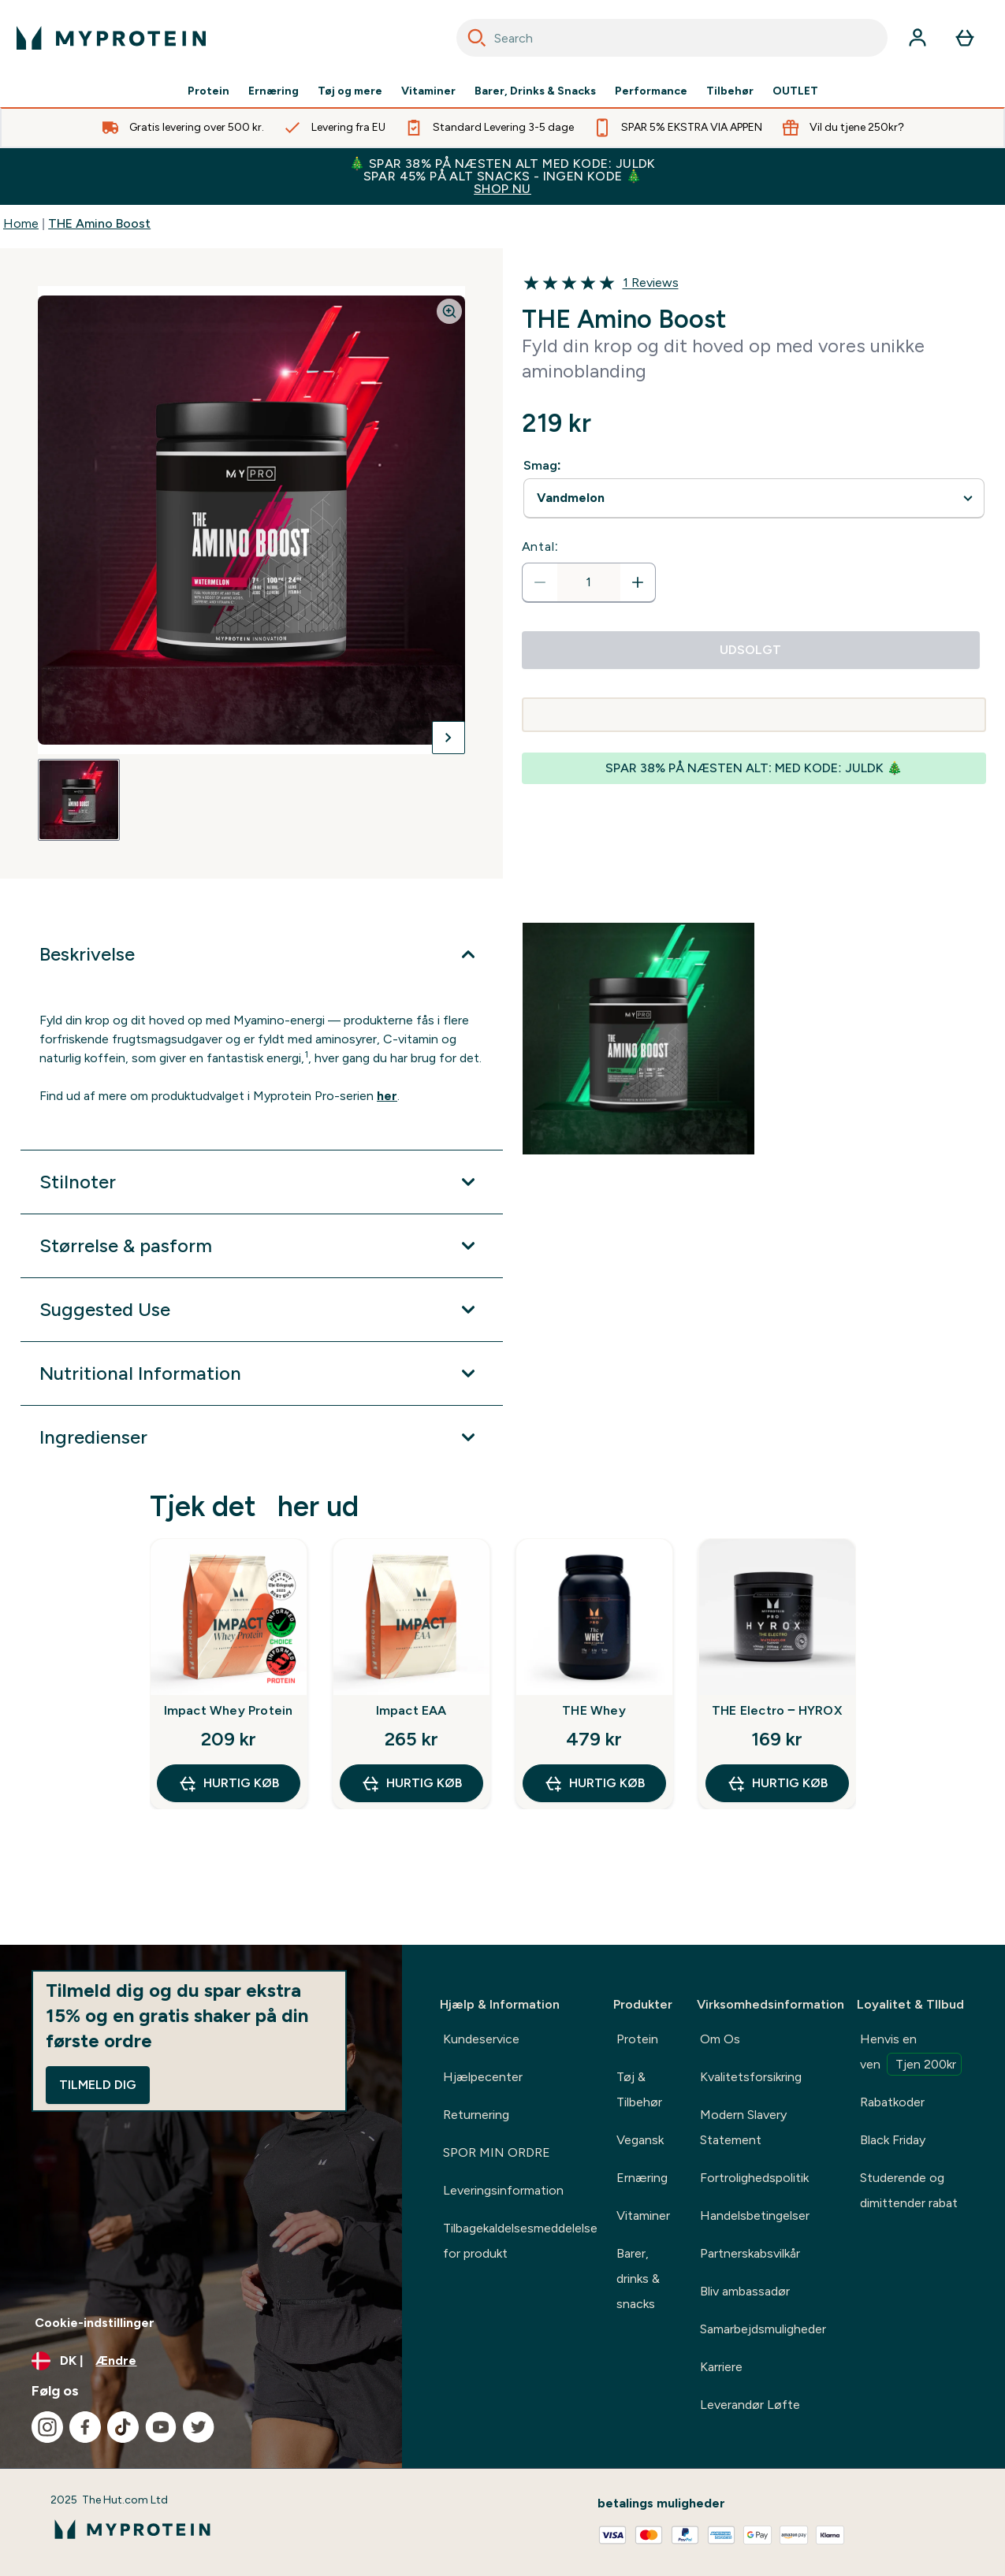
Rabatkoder (892, 2102)
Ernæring (273, 91)
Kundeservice (481, 2038)
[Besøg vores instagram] (47, 2427)
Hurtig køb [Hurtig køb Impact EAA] (411, 1783)
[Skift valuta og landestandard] (201, 2360)
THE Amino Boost (99, 223)
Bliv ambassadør (745, 2291)
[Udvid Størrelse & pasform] (261, 1245)
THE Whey (594, 1710)
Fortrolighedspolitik (754, 2177)
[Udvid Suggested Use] (261, 1309)
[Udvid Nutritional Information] (261, 1373)
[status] (588, 582)
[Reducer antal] (540, 582)
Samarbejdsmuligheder (763, 2328)
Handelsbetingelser (755, 2215)
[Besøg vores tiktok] (123, 2427)
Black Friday (892, 2139)
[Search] (477, 38)
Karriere (721, 2366)
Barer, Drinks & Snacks (535, 91)
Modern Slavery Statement (743, 2127)
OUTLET (795, 91)
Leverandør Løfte (750, 2404)
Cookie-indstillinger (94, 2322)
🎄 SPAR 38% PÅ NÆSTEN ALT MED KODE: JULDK (502, 176)
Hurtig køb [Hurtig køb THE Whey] (594, 1783)
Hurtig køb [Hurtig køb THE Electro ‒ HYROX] (777, 1783)
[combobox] (672, 38)
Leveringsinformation (503, 2190)
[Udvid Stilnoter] (261, 1182)
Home (21, 223)
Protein (208, 91)
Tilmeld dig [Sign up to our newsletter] (97, 2084)
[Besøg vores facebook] (85, 2427)
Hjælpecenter (483, 2076)
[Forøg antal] (637, 582)
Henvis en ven (911, 2053)
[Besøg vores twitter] (198, 2427)
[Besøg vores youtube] (161, 2427)
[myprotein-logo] (111, 38)
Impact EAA (411, 1710)
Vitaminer (428, 91)
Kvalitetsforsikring (751, 2076)
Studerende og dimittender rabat (909, 2190)
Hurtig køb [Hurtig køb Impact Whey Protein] (228, 1783)
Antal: (540, 546)
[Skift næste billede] (448, 737)
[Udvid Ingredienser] (261, 1437)
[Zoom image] (449, 311)
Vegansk (640, 2139)
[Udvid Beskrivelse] (261, 954)
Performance (651, 91)
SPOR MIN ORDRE (496, 2152)
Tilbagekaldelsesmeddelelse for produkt (520, 2241)
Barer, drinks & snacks (638, 2278)
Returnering (476, 2114)
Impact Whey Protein (228, 1710)
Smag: (542, 465)
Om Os (720, 2038)
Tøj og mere (350, 91)
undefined (754, 498)
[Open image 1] (79, 800)
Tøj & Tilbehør (639, 2089)
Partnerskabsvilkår (750, 2253)
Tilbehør (730, 91)
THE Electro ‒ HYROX (777, 1710)
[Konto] (917, 38)
